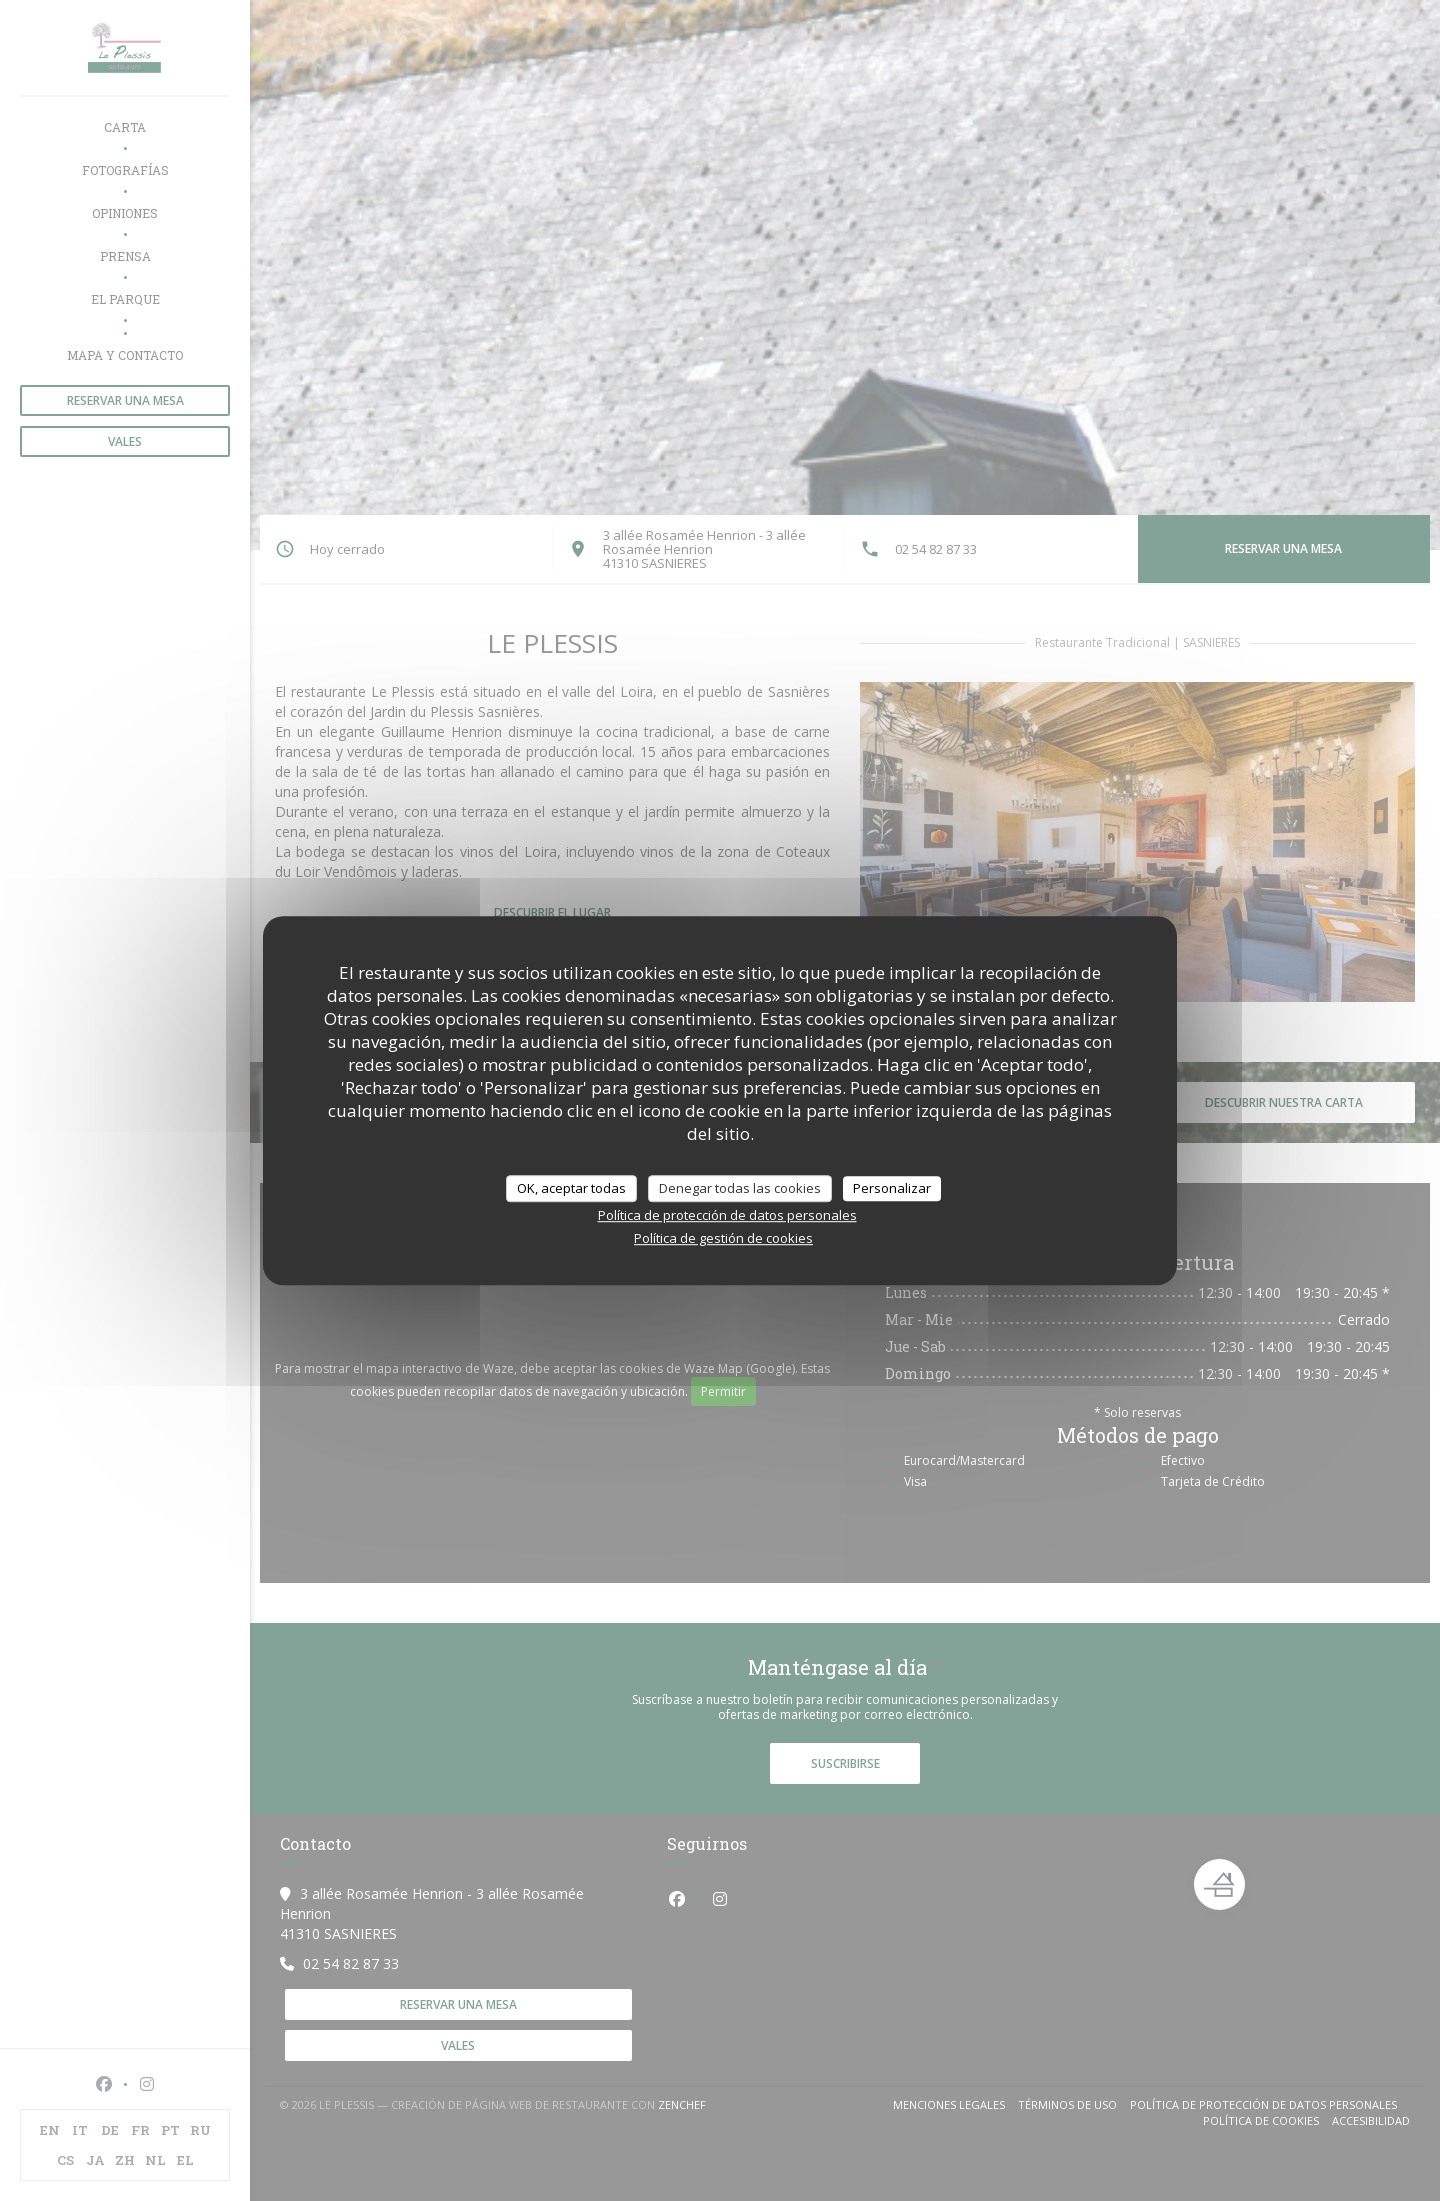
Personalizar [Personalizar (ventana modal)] (892, 1188)
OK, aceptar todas (571, 1188)
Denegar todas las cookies (740, 1188)
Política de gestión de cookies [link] (723, 1238)
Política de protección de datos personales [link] (727, 1215)
